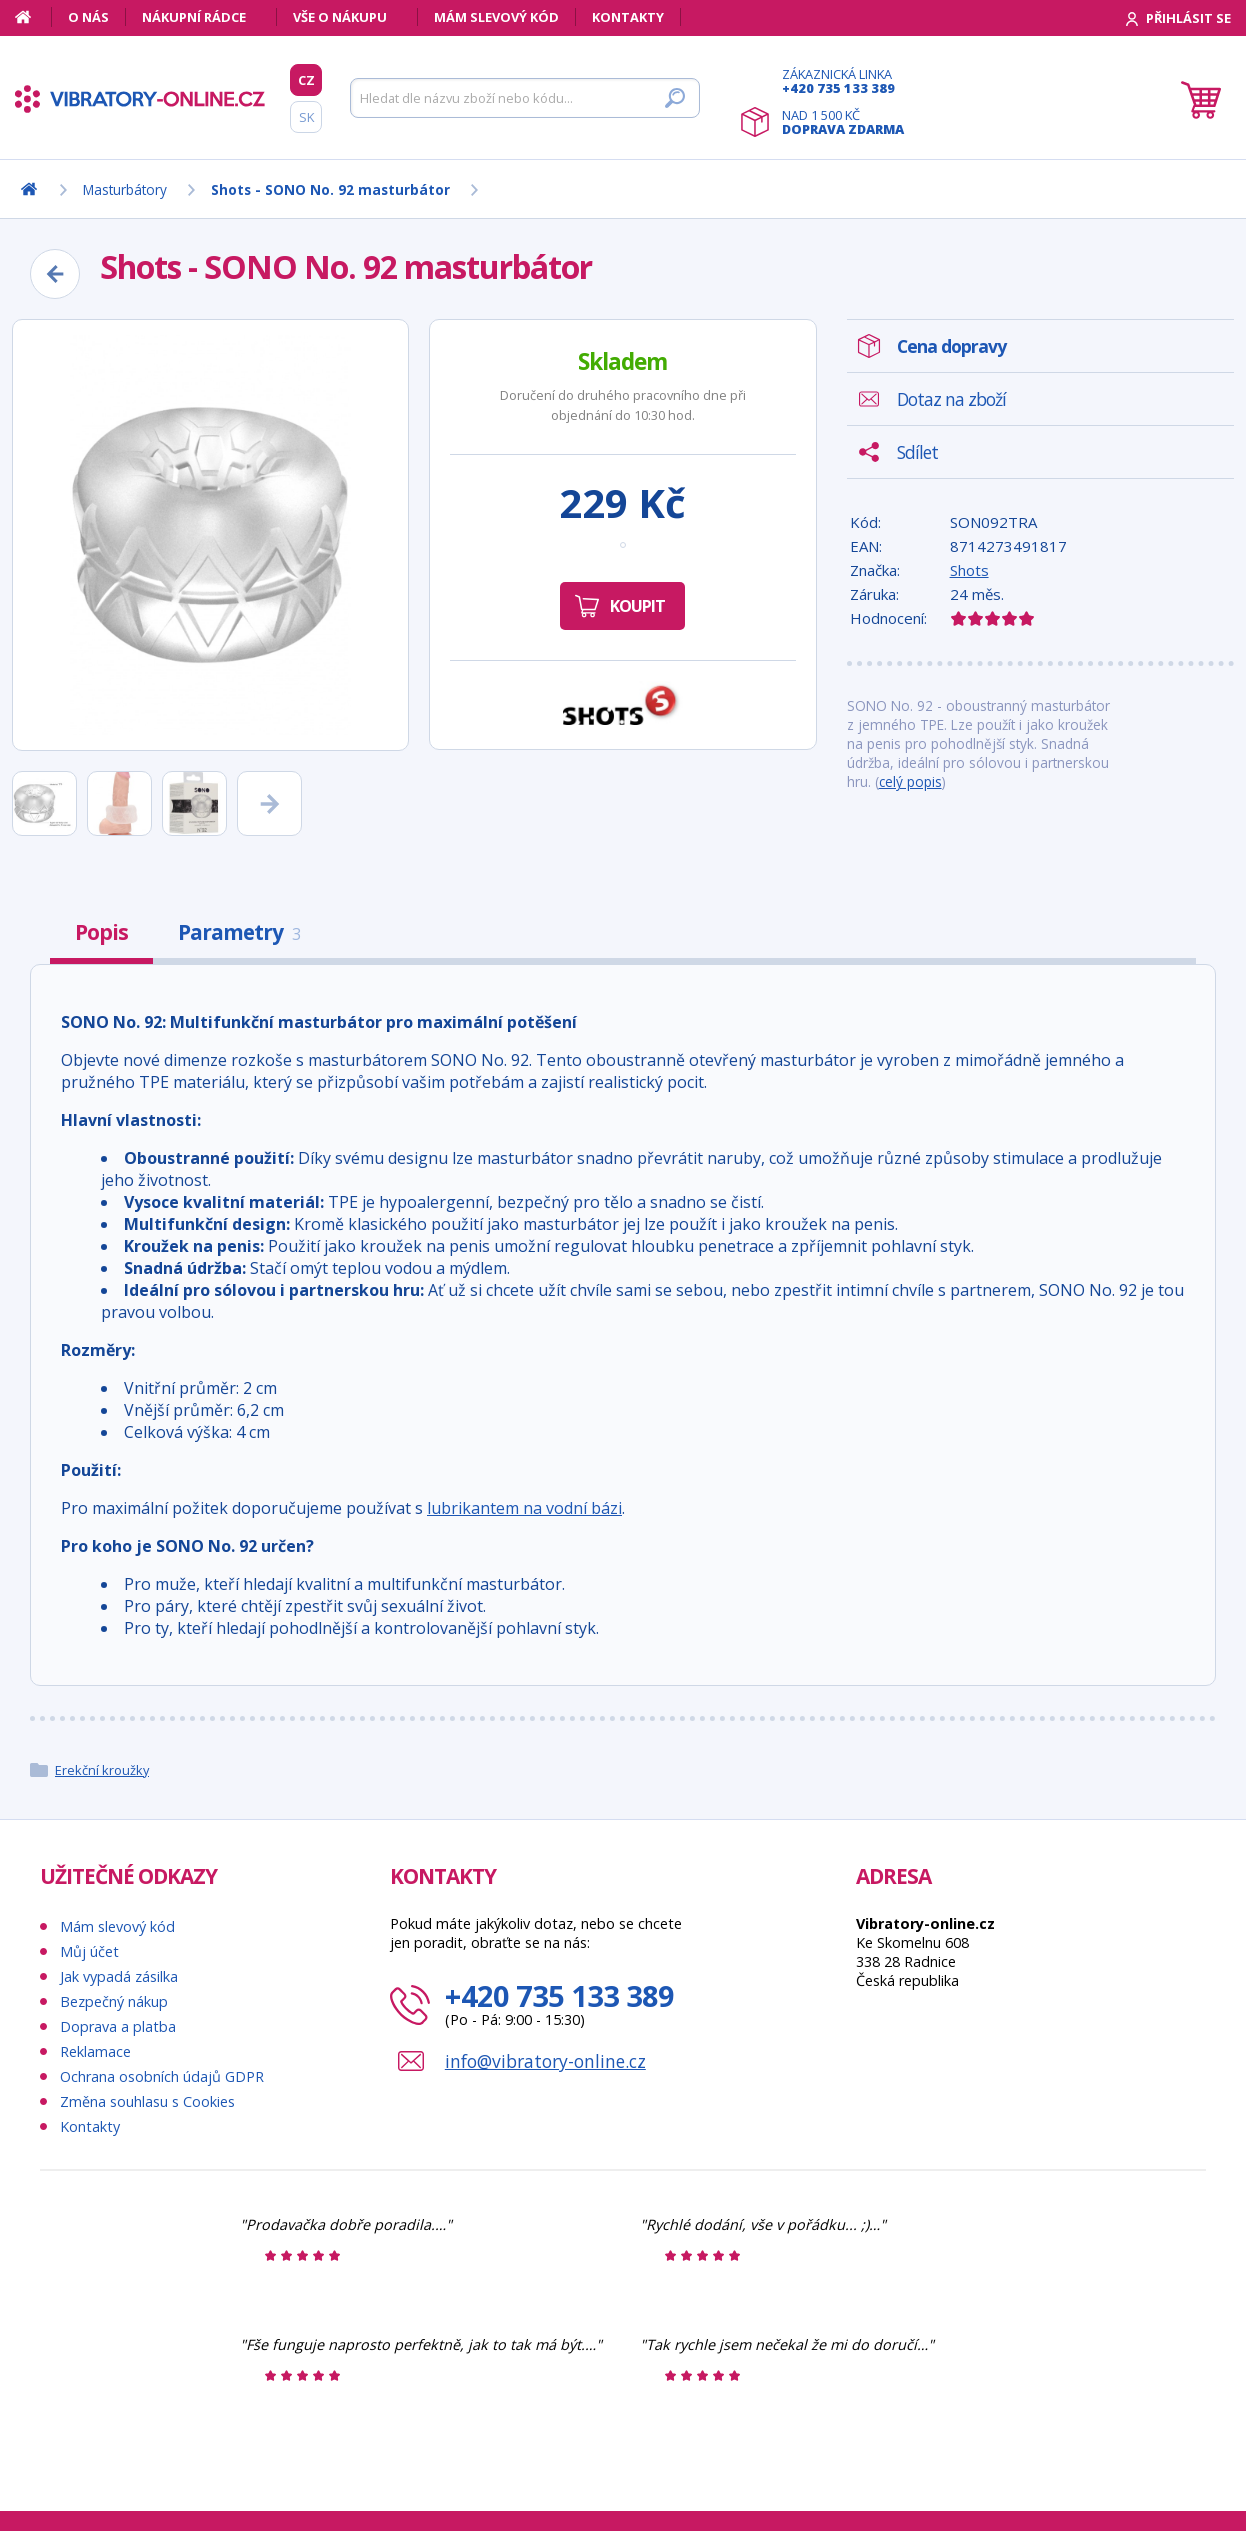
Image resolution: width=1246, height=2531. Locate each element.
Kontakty (628, 17)
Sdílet (917, 452)
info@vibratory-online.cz (545, 2061)
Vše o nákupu (340, 17)
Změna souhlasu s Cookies (147, 2101)
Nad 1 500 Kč (843, 122)
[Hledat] (525, 98)
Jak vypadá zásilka (119, 1976)
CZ (306, 80)
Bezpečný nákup (114, 2001)
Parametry (239, 932)
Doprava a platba (118, 2026)
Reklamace (95, 2051)
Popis (101, 932)
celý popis (910, 781)
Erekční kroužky (102, 1770)
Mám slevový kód (496, 17)
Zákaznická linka (843, 81)
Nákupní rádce (194, 17)
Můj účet (89, 1951)
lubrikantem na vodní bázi (524, 1508)
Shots (969, 570)
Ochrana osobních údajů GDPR (162, 2076)
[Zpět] (55, 274)
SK (306, 117)
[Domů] (33, 17)
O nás (88, 17)
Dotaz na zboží (951, 399)
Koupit (637, 606)
